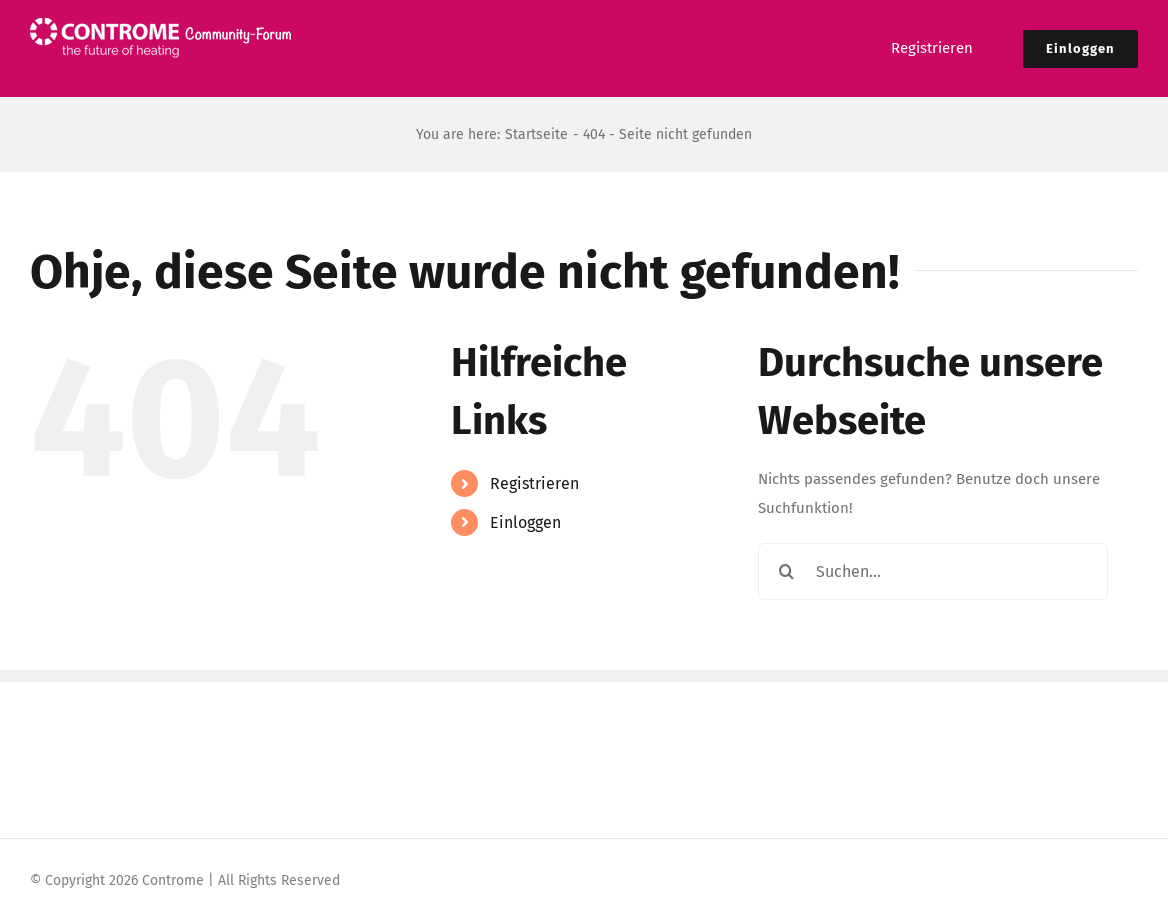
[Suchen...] (932, 571)
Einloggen (525, 522)
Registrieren (534, 483)
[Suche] (786, 571)
